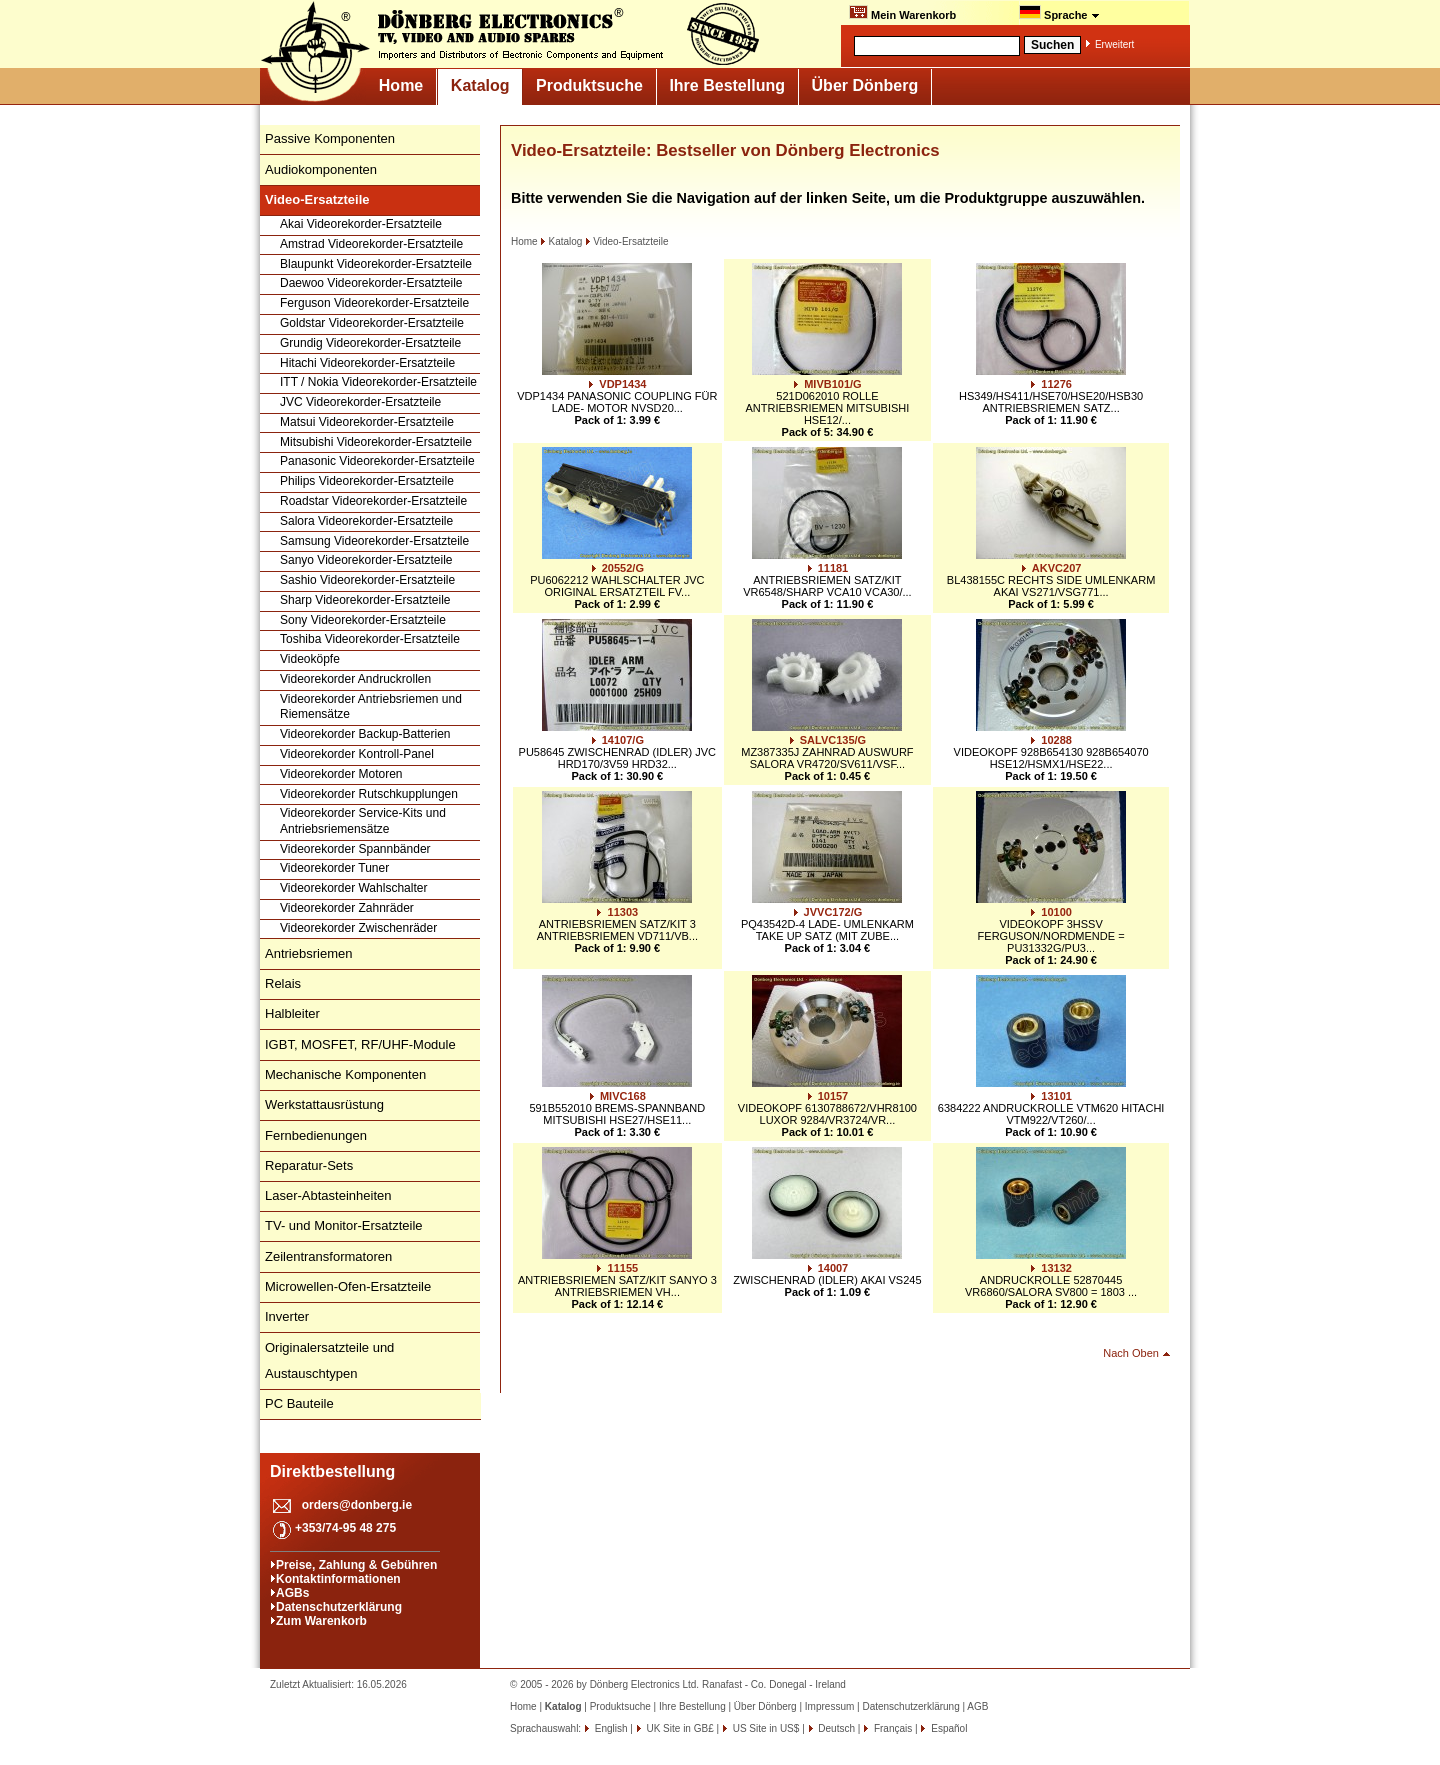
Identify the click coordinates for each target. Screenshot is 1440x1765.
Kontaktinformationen (338, 1579)
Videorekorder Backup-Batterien (365, 734)
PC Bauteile (299, 1403)
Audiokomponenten (321, 169)
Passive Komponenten (330, 138)
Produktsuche (589, 85)
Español (947, 1728)
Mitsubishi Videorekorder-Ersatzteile (376, 442)
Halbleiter (292, 1013)
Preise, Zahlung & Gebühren (356, 1565)
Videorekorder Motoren (341, 774)
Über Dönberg (865, 85)
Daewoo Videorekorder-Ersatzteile (371, 283)
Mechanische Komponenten (345, 1074)
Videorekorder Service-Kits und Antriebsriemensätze (363, 821)
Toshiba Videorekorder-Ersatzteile (370, 639)
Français (891, 1728)
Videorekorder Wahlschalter (353, 888)
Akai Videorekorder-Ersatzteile (361, 224)
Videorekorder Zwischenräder (358, 928)
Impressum (829, 1706)
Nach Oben (1131, 1353)
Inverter (287, 1316)
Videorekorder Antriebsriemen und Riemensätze (371, 707)
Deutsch (835, 1728)
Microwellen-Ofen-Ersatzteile (348, 1286)
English (610, 1728)
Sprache (1059, 13)
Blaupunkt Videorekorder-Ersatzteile (376, 264)
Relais (283, 983)
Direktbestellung (332, 1471)
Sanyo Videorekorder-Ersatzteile (366, 560)
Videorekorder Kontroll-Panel (357, 754)
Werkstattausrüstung (324, 1104)
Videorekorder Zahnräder (347, 908)
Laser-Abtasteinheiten (328, 1195)
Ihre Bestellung (727, 85)
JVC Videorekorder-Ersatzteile (360, 402)
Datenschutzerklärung (339, 1607)
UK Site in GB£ (680, 1728)
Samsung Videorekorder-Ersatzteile (374, 541)
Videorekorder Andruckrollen (355, 679)
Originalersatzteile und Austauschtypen (329, 1360)
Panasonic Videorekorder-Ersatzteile (377, 461)
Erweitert (1114, 44)
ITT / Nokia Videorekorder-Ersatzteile (378, 382)
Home (401, 85)
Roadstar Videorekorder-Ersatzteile (373, 501)
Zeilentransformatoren (328, 1256)
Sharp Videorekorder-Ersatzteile (365, 600)
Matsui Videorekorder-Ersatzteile (367, 422)
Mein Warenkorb (902, 13)
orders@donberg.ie (357, 1505)
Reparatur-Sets (309, 1165)
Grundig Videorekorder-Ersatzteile (370, 343)
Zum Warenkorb (321, 1621)
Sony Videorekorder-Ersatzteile (363, 620)
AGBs (292, 1593)
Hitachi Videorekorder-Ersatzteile (367, 363)
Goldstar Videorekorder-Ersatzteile (372, 323)
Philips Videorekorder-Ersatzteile (367, 481)
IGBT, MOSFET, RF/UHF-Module (360, 1044)
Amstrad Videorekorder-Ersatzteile (371, 244)
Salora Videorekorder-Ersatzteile (366, 521)
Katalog (480, 85)
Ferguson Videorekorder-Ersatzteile (374, 303)
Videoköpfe (310, 659)
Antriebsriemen (308, 953)
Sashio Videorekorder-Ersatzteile (367, 580)
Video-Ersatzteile (626, 241)
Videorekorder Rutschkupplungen (369, 794)
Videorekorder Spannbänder (355, 849)
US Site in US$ (766, 1728)
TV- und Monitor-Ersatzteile (344, 1225)
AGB (977, 1706)
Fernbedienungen (316, 1135)
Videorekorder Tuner (334, 868)
